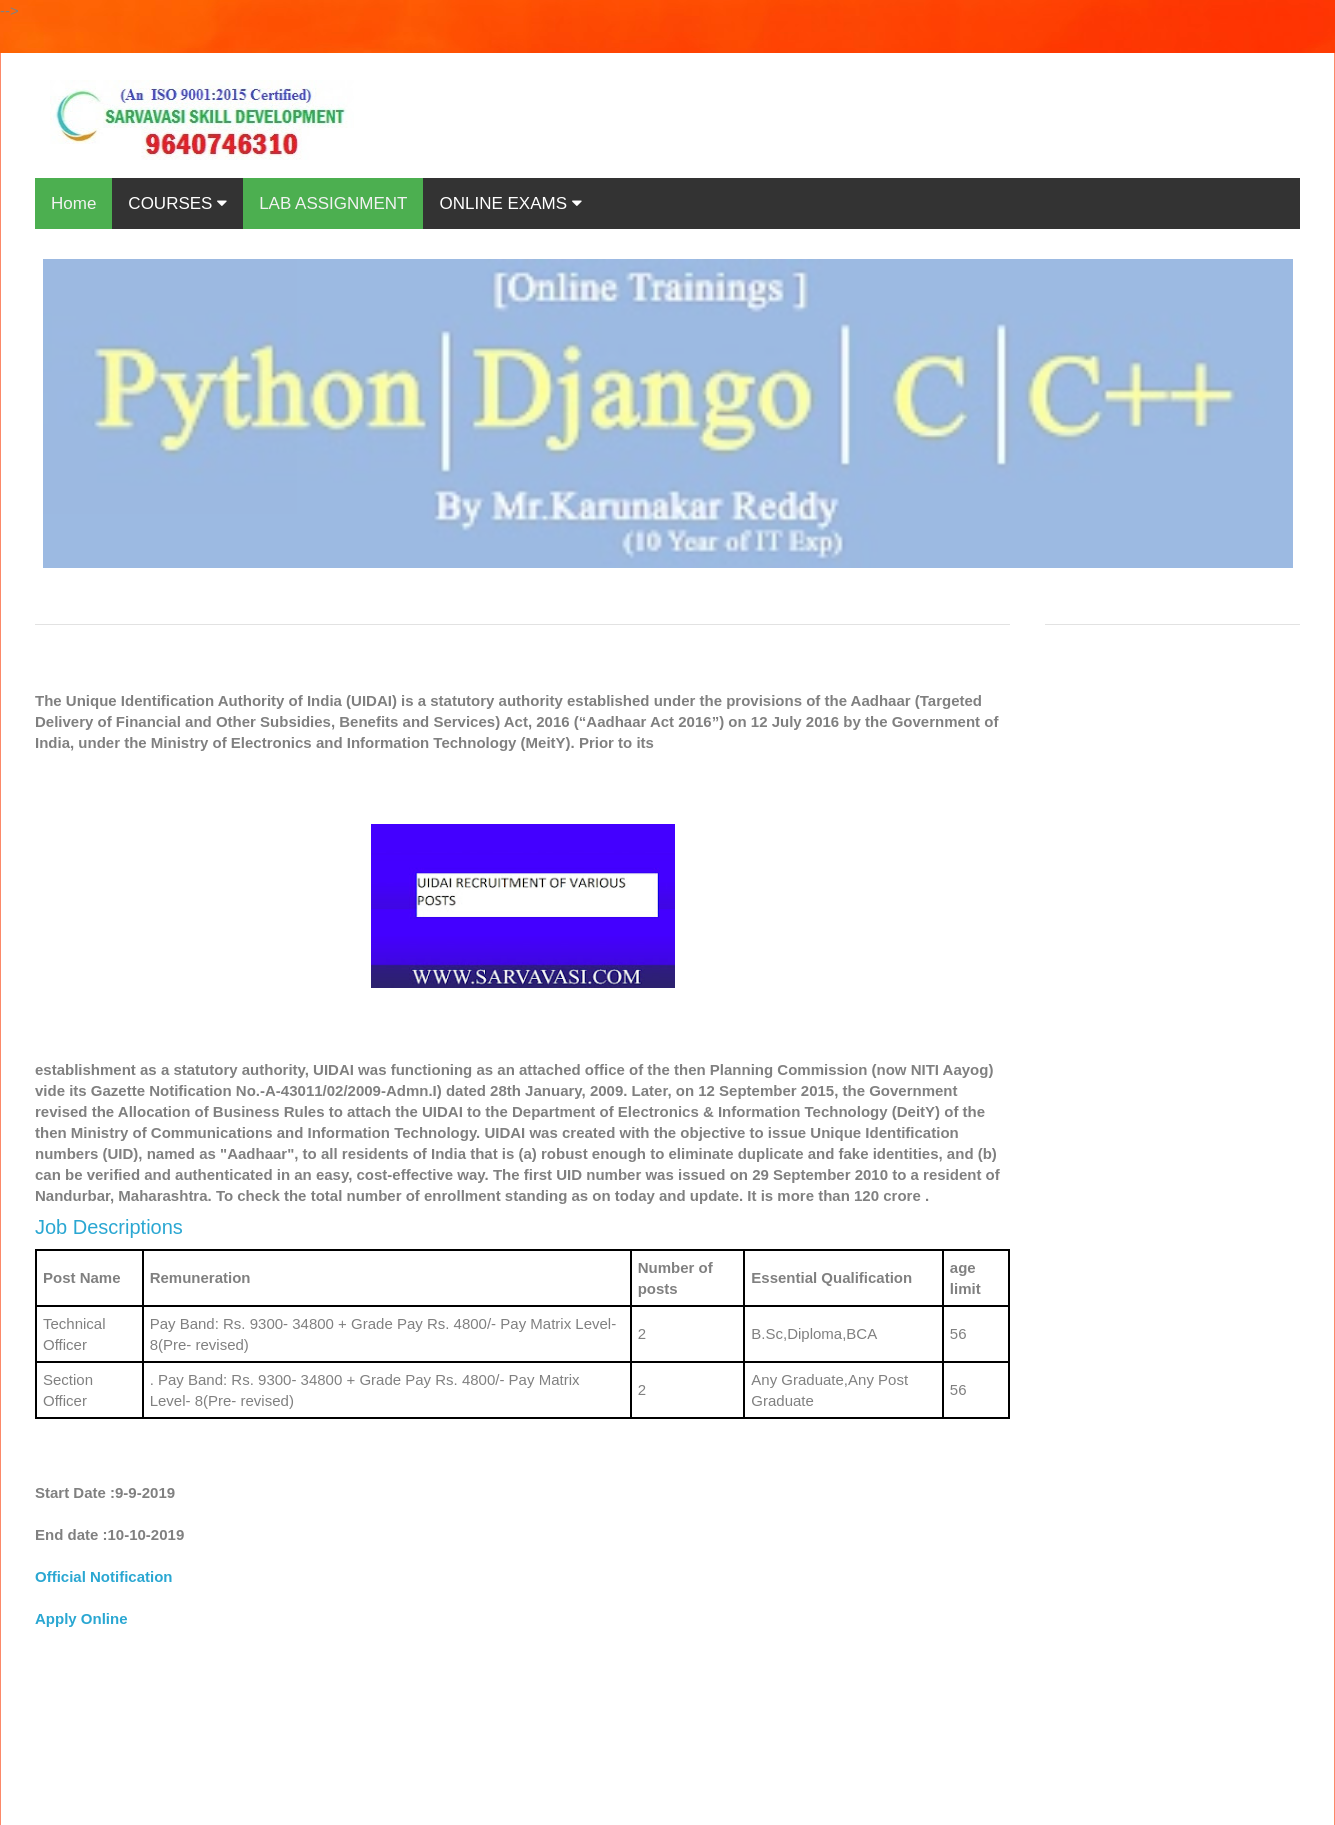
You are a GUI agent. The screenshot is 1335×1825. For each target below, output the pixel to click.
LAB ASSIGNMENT (333, 203)
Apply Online (81, 1618)
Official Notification (104, 1576)
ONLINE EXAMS (510, 203)
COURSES (177, 203)
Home (73, 203)
